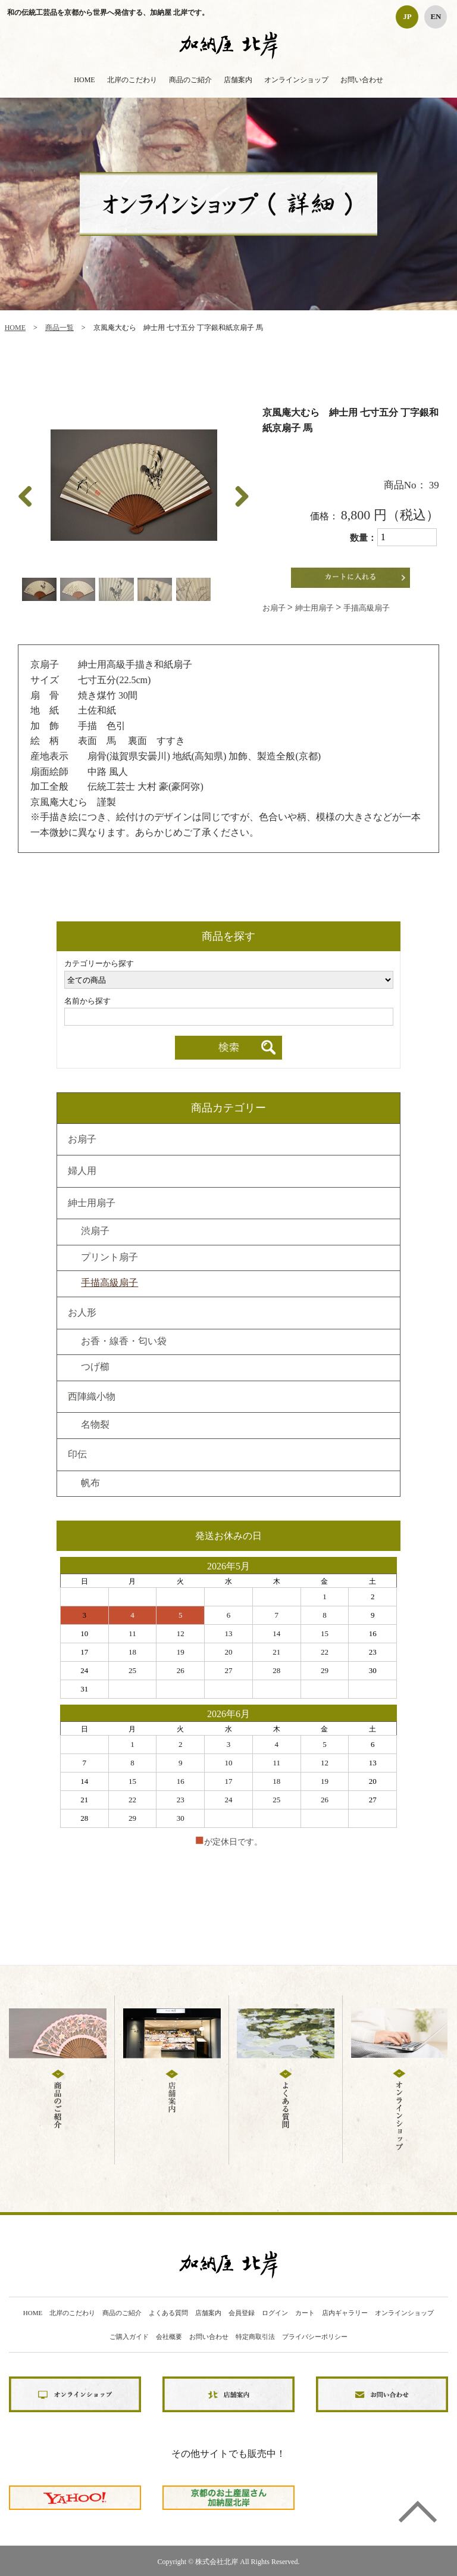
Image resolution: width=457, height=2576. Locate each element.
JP (407, 16)
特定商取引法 (255, 2337)
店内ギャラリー (345, 2313)
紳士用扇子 (315, 607)
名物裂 (95, 1425)
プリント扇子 (109, 1258)
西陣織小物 (91, 1397)
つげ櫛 (95, 1367)
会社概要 (169, 2337)
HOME (84, 80)
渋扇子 (95, 1231)
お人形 (82, 1313)
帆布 (90, 1483)
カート (305, 2313)
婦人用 (82, 1171)
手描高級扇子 (366, 607)
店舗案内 (238, 80)
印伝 (77, 1455)
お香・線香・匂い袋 (124, 1342)
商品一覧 (59, 327)
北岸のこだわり (132, 80)
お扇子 (274, 607)
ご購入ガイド (129, 2337)
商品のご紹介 (190, 80)
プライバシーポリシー (315, 2337)
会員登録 (241, 2313)
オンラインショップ (296, 80)
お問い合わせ (361, 80)
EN (435, 16)
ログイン (275, 2313)
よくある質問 (168, 2313)
